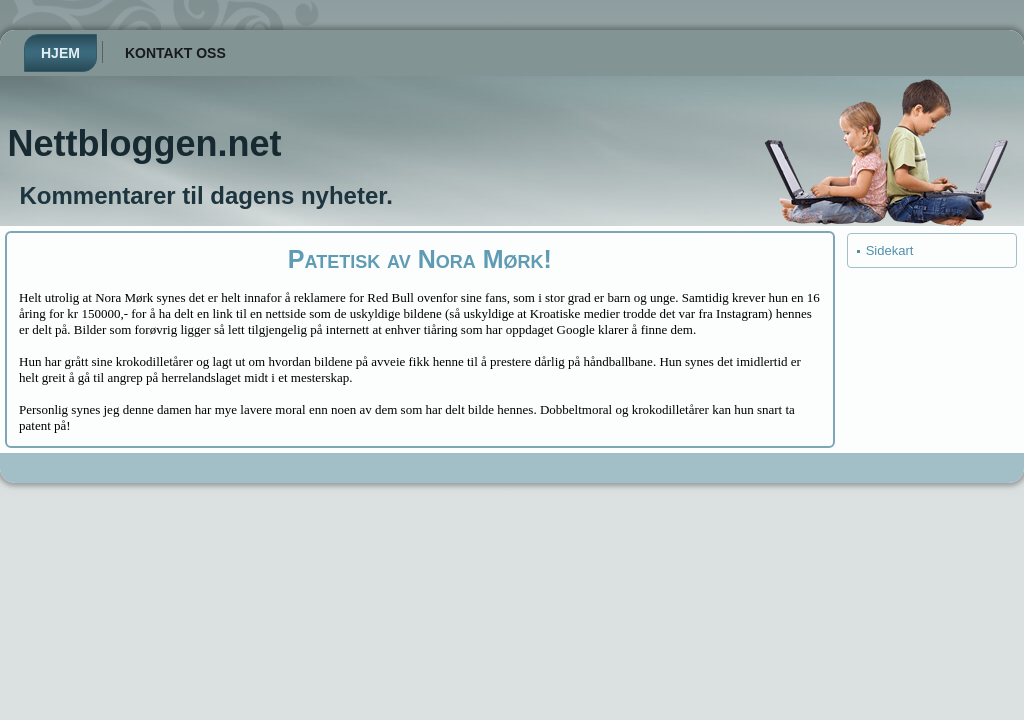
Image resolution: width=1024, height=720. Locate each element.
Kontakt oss (175, 53)
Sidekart (890, 250)
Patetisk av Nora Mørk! (420, 259)
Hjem (60, 53)
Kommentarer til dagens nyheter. (206, 195)
